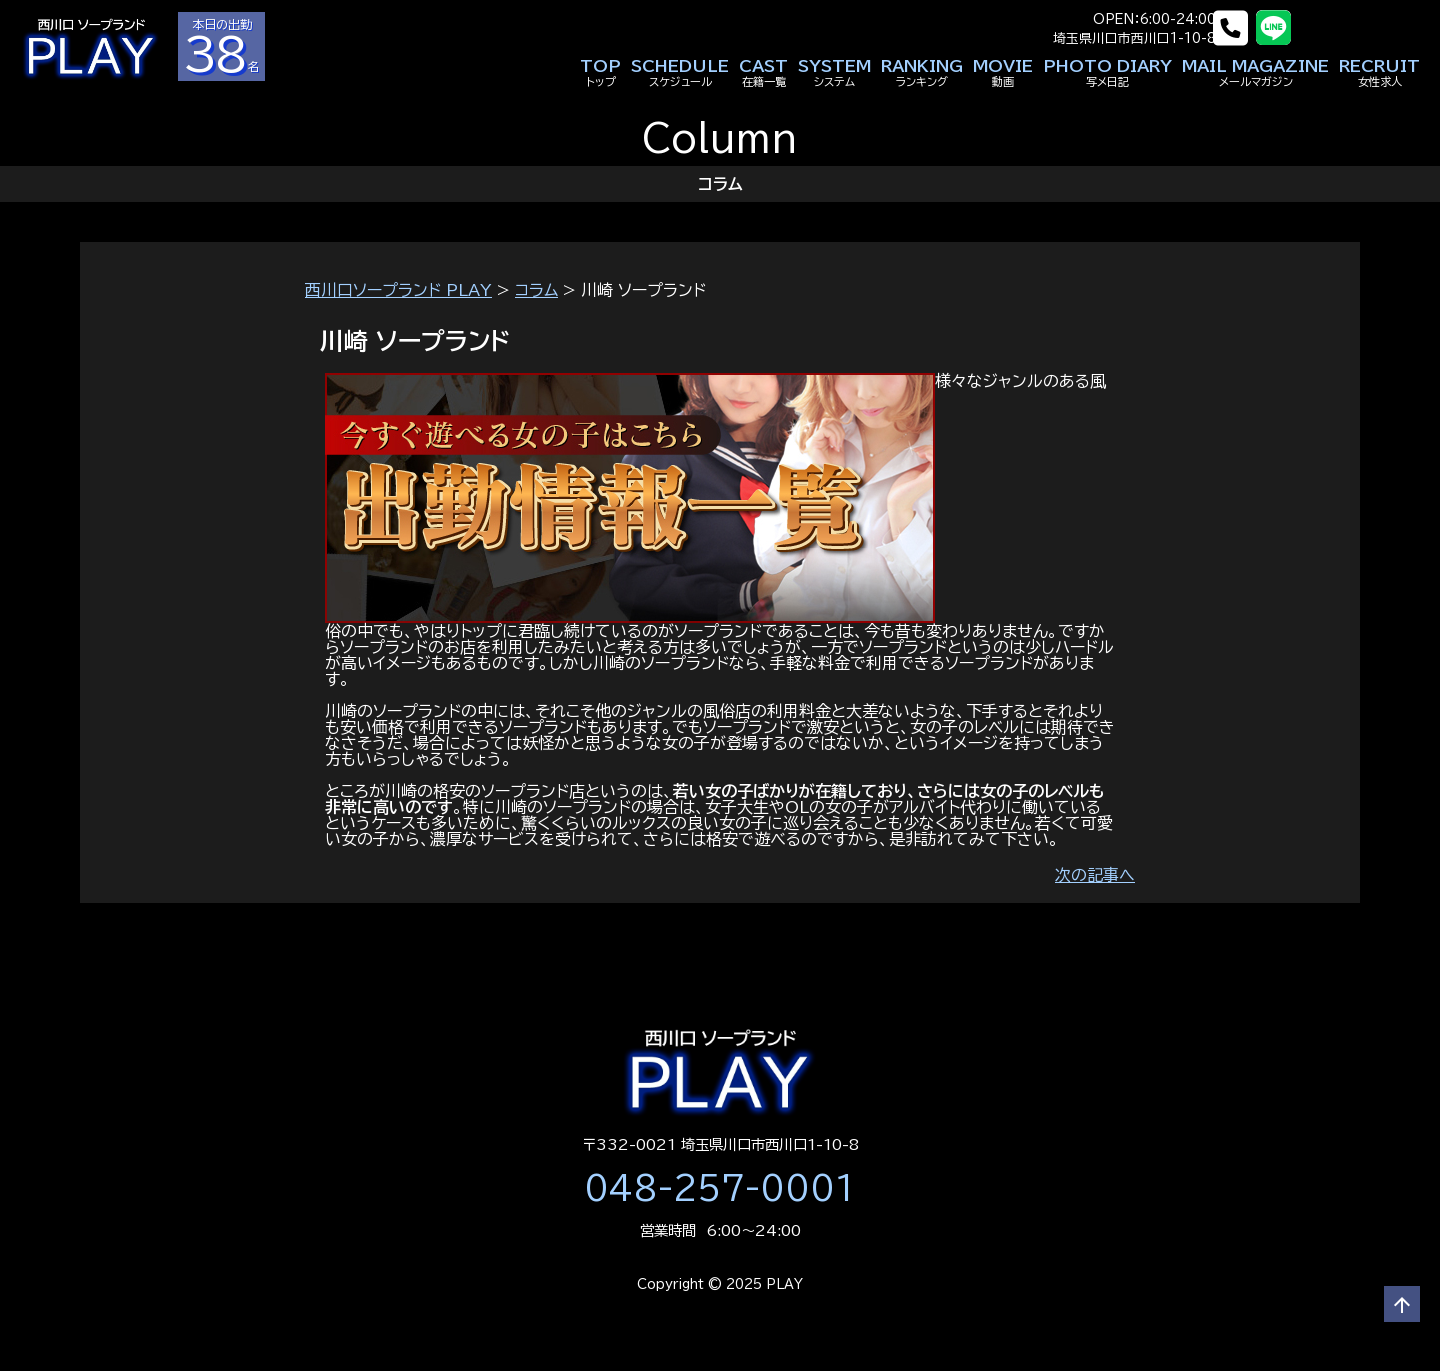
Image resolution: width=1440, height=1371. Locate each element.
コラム (536, 290)
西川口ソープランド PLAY (398, 290)
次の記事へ (1095, 875)
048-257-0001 (720, 1188)
